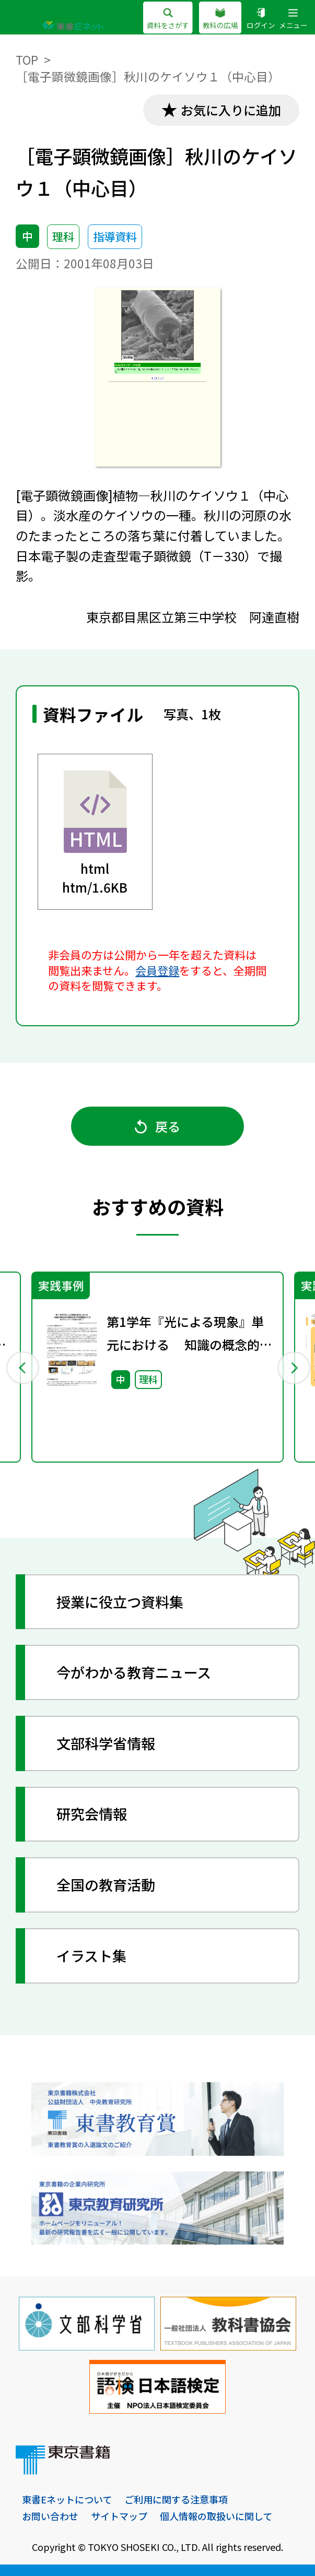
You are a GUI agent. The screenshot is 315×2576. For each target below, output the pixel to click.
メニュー (293, 19)
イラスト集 (91, 1955)
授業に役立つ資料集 (119, 1602)
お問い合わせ (50, 2516)
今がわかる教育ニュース (133, 1672)
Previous (22, 1367)
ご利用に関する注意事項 (176, 2499)
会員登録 (157, 970)
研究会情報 (91, 1813)
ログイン (261, 19)
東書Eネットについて (67, 2499)
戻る (157, 1126)
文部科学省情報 (105, 1743)
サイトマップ (119, 2516)
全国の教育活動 (105, 1884)
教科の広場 (220, 19)
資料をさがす (168, 19)
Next (293, 1367)
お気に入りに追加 (231, 110)
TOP (27, 59)
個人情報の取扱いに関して (216, 2516)
